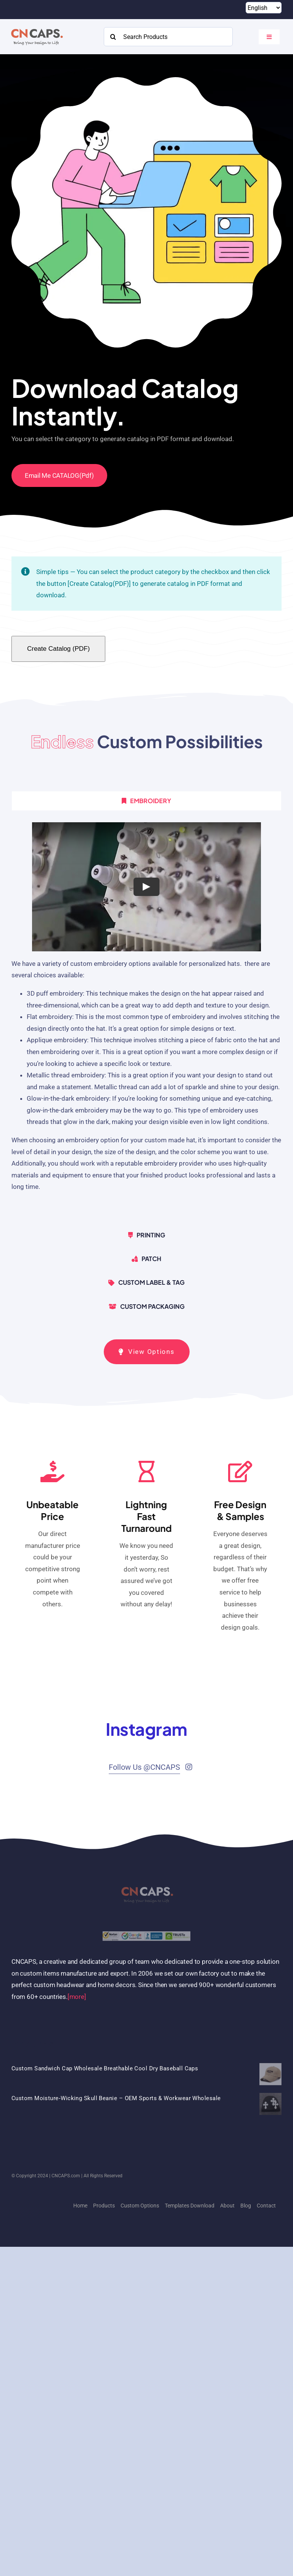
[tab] (146, 801)
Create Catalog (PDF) (58, 648)
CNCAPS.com (66, 2175)
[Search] (113, 36)
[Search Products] (168, 36)
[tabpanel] (146, 1019)
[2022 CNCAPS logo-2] (36, 27)
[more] (77, 1996)
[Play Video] (146, 887)
